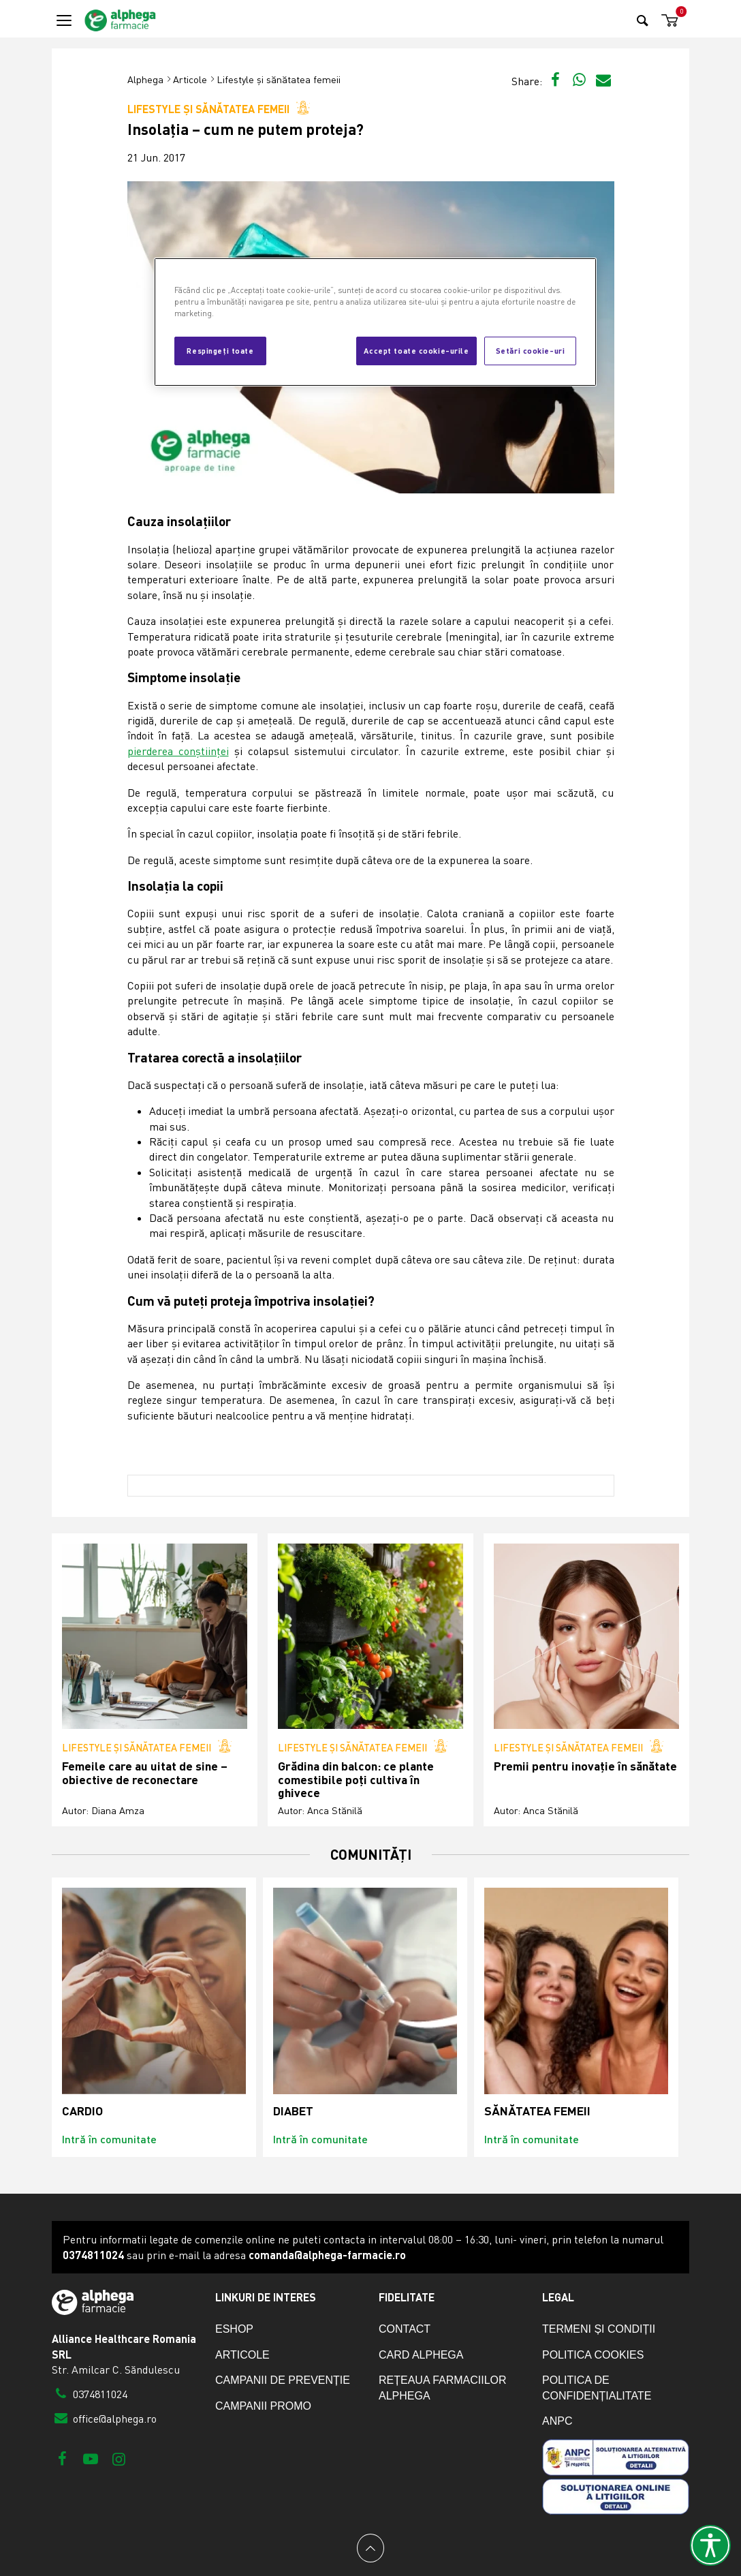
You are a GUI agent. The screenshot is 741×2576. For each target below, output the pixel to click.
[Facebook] (62, 2458)
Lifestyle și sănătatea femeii (279, 79)
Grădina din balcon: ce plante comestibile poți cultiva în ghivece (356, 1779)
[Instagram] (118, 2458)
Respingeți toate (220, 350)
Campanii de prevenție (282, 2380)
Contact (404, 2329)
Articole (190, 79)
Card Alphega (421, 2355)
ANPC (557, 2421)
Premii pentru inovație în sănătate (585, 1766)
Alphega (145, 79)
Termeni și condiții (598, 2329)
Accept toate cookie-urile (416, 350)
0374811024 (89, 2394)
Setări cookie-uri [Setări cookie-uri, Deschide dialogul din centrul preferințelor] (530, 350)
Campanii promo (263, 2406)
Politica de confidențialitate (596, 2387)
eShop (234, 2329)
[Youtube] (90, 2458)
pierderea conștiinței (178, 751)
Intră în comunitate (109, 2138)
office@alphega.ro (104, 2418)
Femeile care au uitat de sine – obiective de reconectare (144, 1773)
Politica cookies (593, 2355)
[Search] (642, 20)
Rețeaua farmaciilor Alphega (443, 2387)
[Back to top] (370, 2548)
